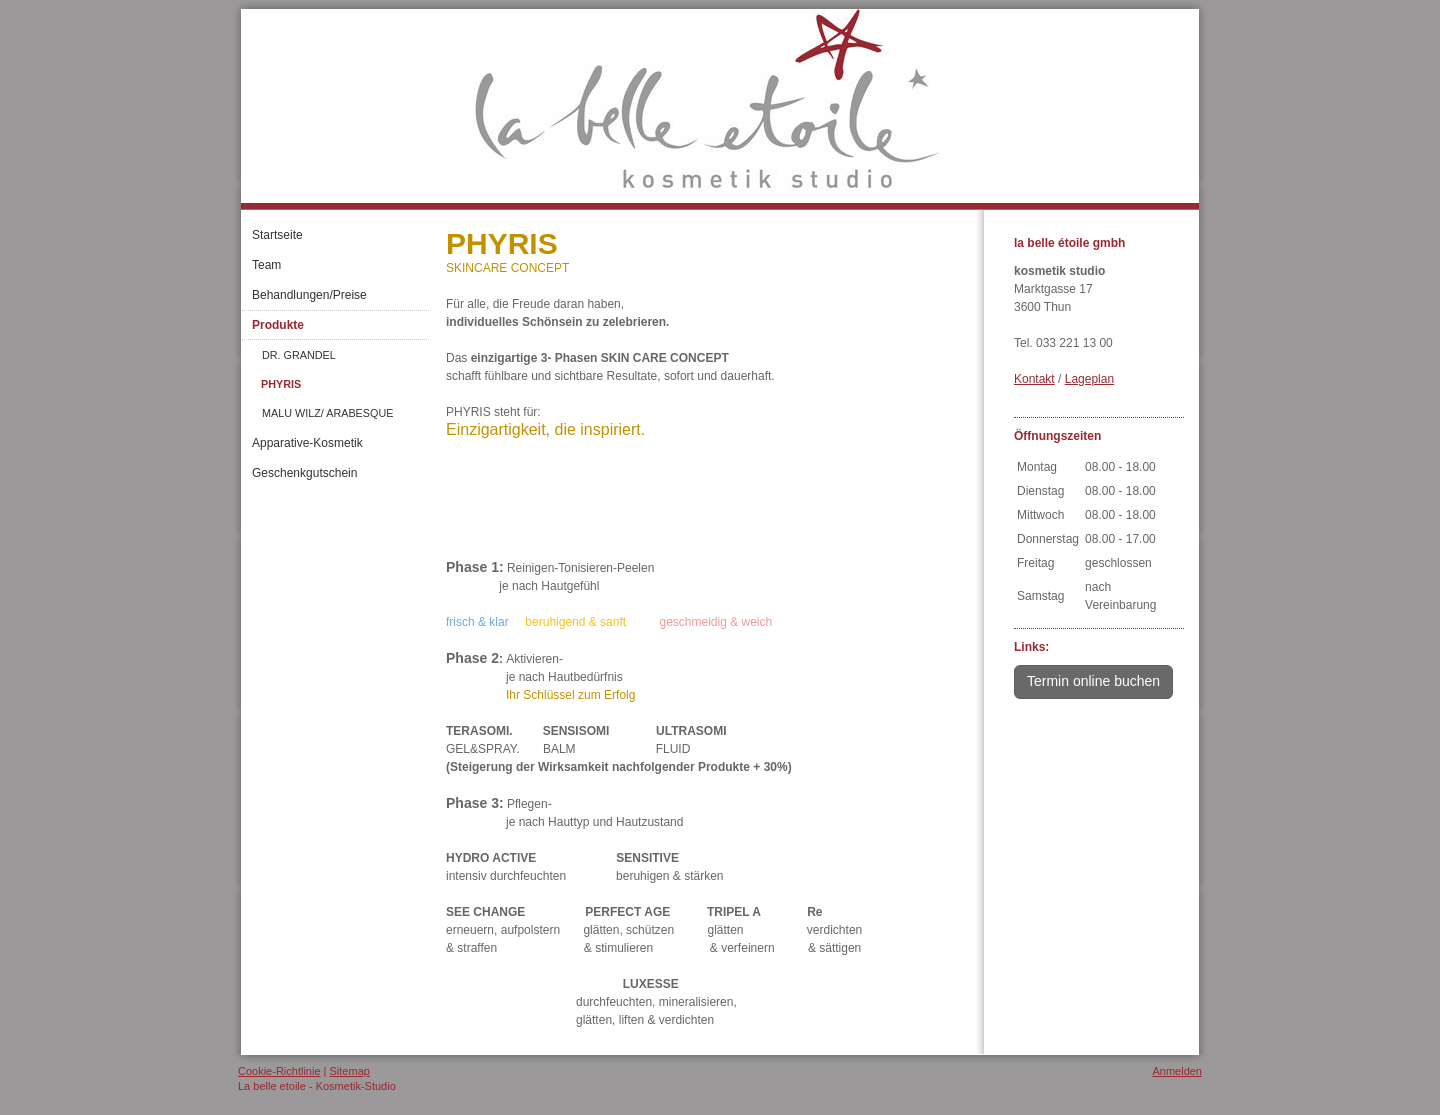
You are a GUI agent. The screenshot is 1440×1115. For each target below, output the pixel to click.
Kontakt (1034, 379)
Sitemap (350, 1071)
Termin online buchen (1093, 681)
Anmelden (1177, 1071)
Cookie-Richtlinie (279, 1071)
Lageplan (1089, 379)
